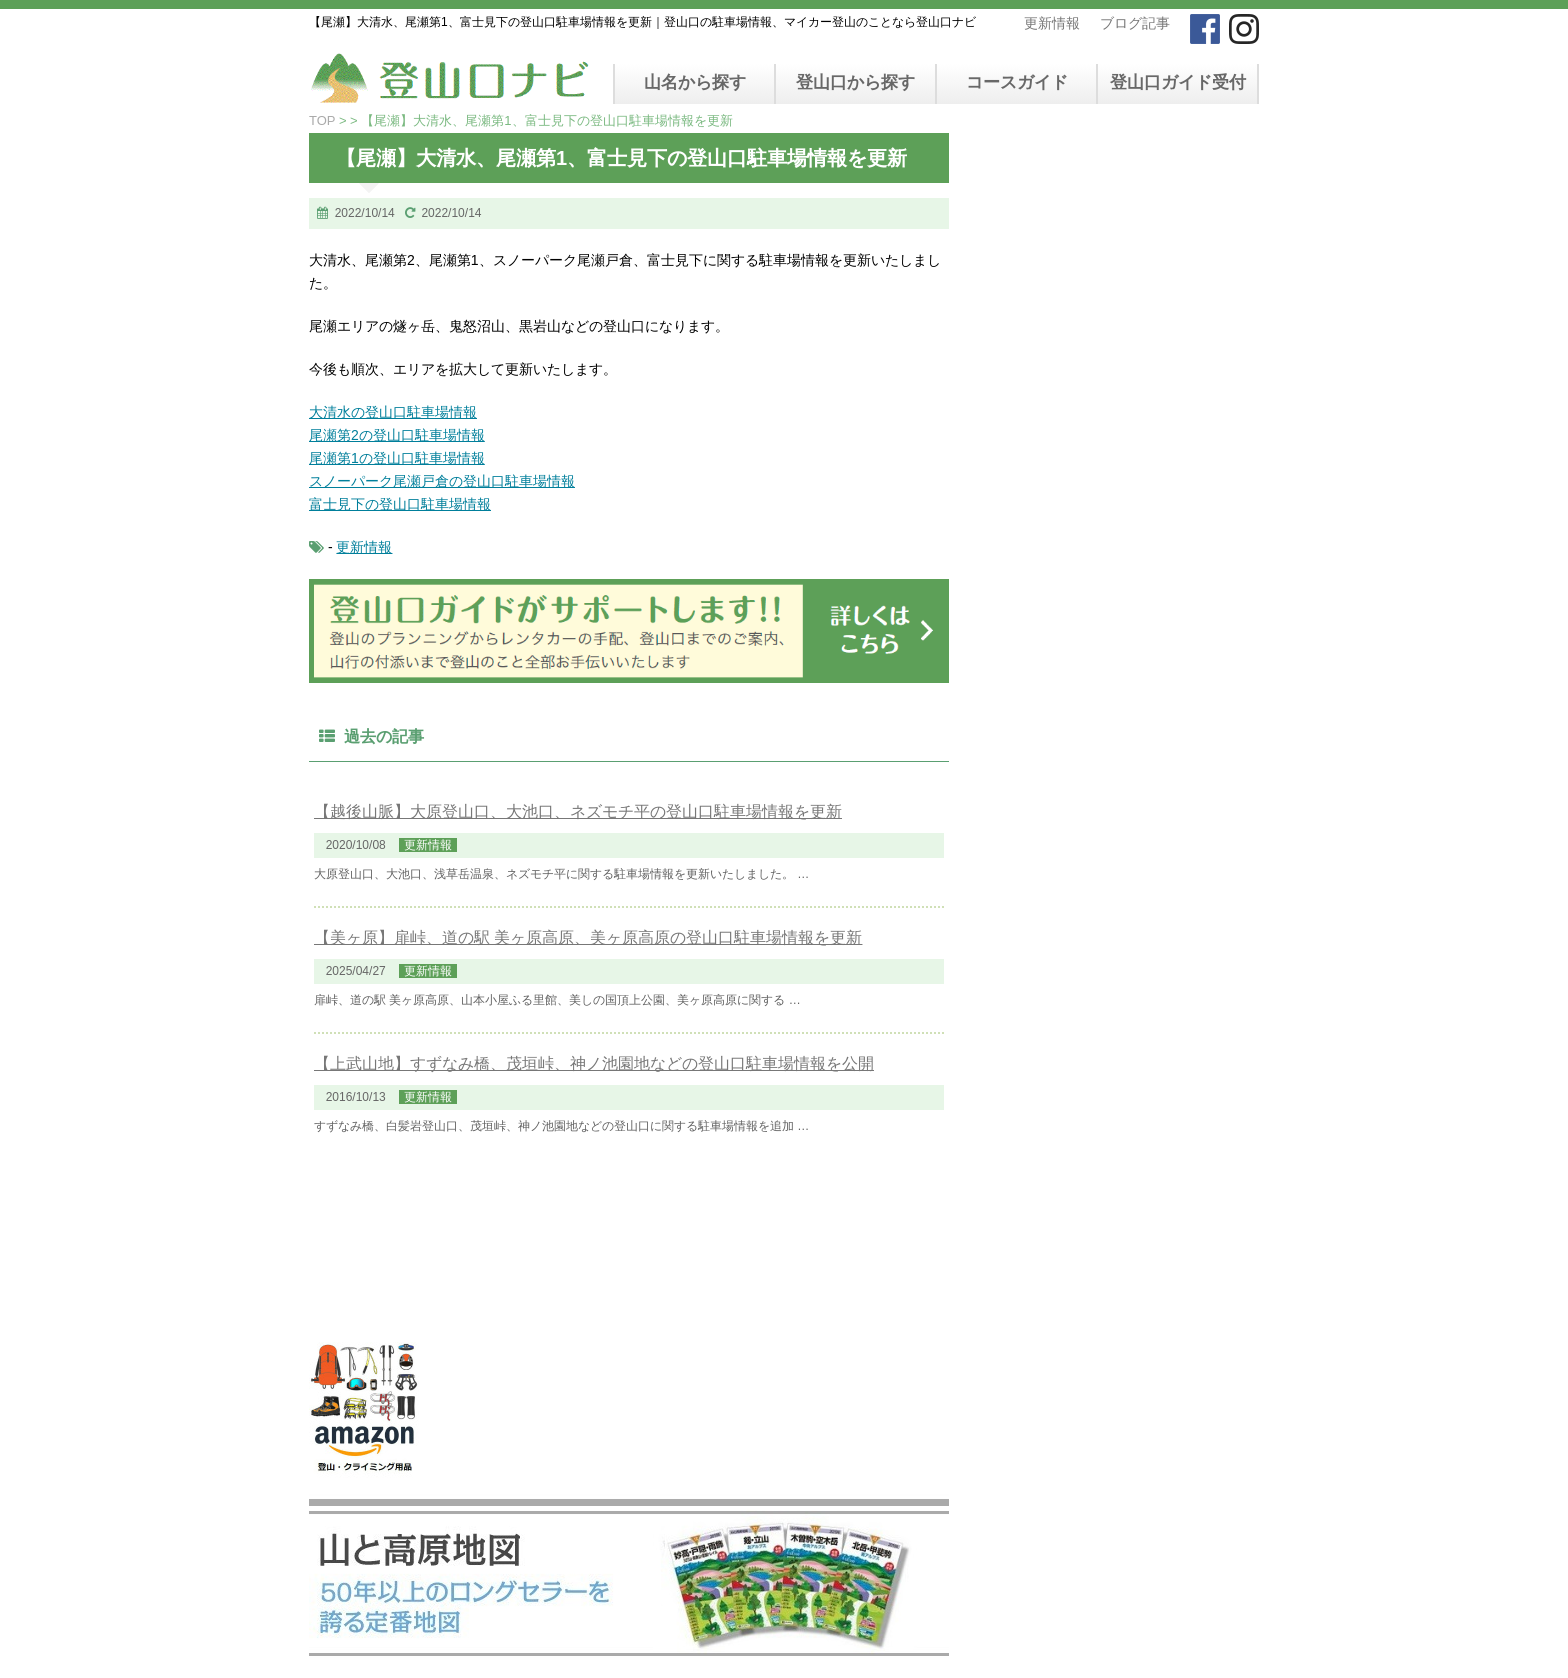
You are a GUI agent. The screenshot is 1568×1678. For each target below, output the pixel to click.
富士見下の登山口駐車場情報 (400, 504)
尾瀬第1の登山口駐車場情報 (397, 458)
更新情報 (1052, 23)
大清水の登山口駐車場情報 (393, 412)
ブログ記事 (1135, 23)
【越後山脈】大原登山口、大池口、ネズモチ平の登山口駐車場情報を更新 (578, 811)
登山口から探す (855, 82)
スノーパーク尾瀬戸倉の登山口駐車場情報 (442, 481)
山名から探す (695, 82)
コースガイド (1017, 82)
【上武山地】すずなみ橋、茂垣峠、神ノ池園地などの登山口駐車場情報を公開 (594, 1063)
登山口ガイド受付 (1178, 82)
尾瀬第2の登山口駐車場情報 (397, 435)
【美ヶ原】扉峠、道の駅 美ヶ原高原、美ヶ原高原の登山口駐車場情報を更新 (588, 937)
